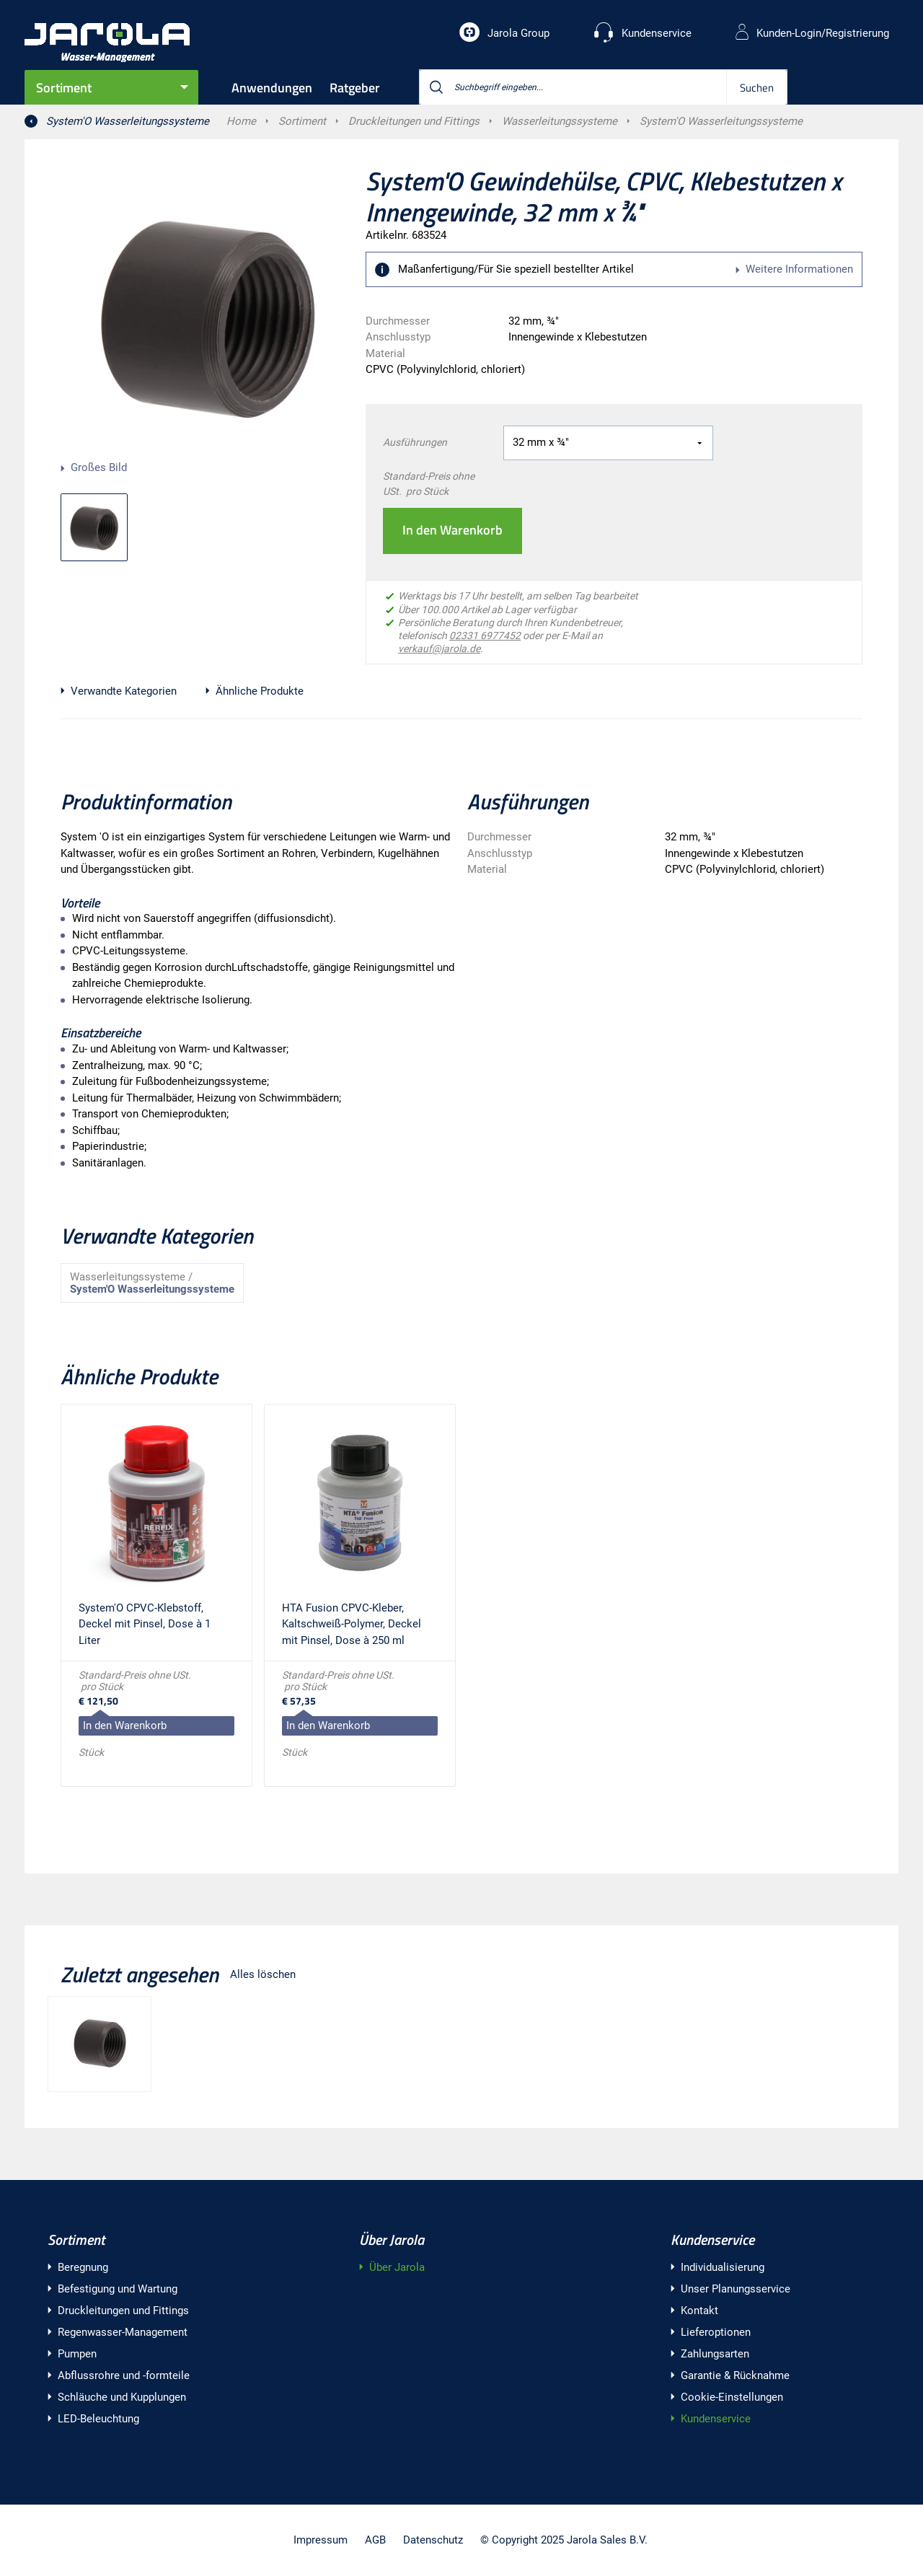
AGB (375, 2539)
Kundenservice (712, 2239)
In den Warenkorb (452, 530)
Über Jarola (391, 2239)
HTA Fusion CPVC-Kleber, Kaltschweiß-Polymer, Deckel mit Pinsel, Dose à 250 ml (351, 1624)
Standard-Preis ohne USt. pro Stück (428, 483)
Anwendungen (271, 87)
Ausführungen (415, 442)
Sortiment (64, 87)
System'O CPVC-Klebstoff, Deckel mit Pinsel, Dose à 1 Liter (145, 1624)
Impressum (320, 2539)
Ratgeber (355, 87)
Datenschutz (433, 2539)
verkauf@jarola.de (439, 648)
